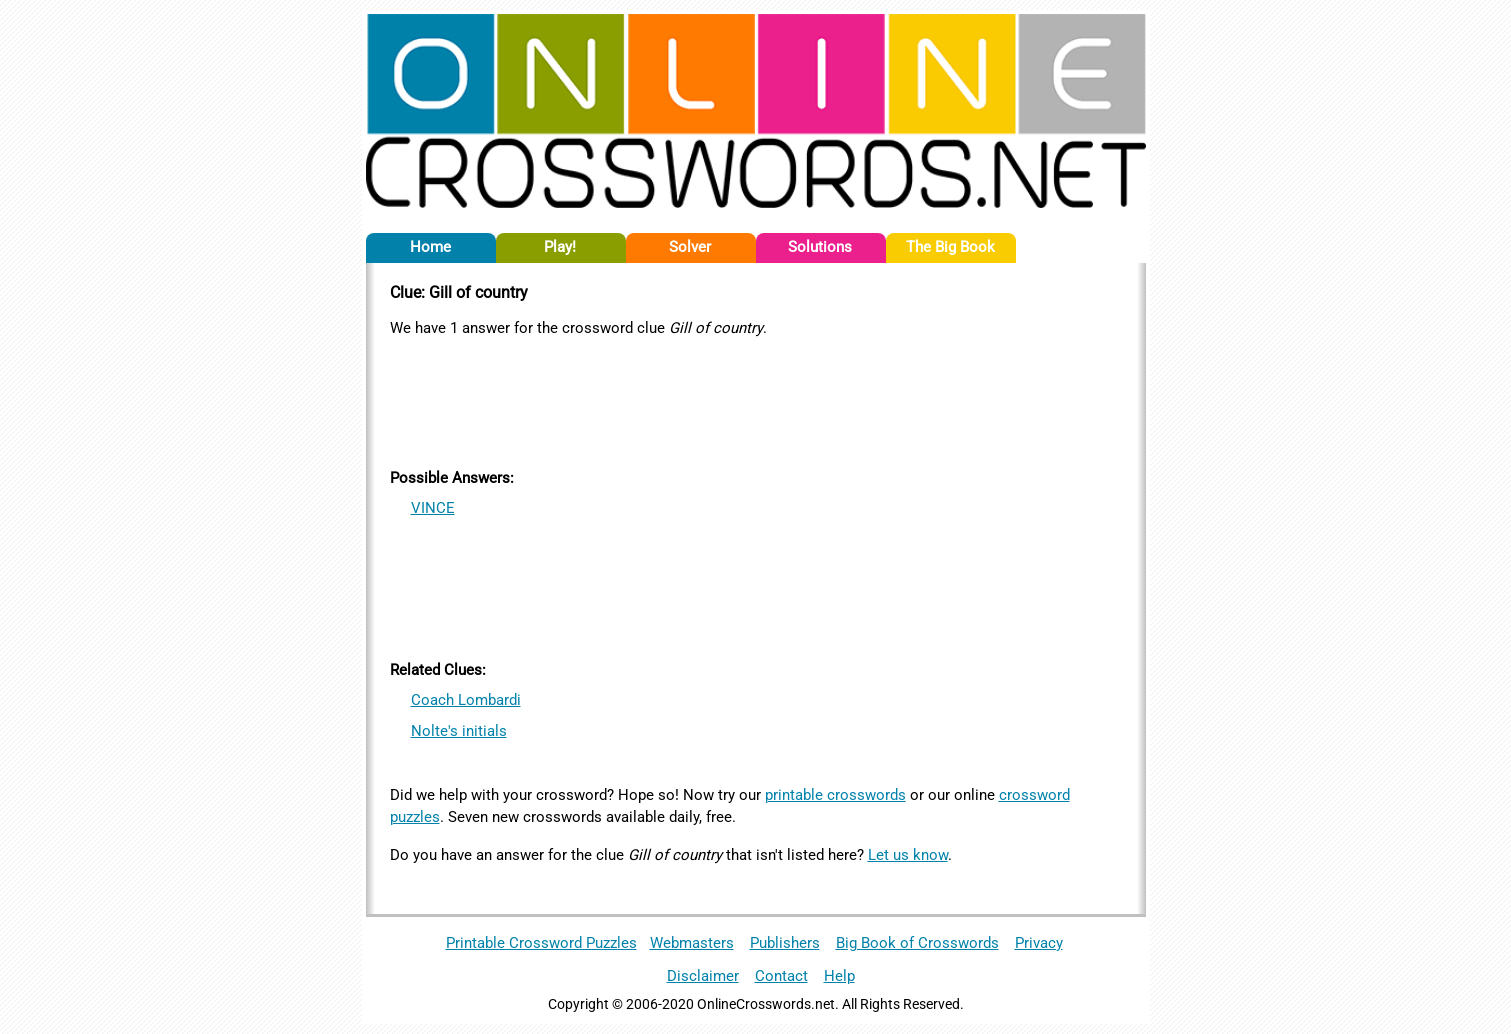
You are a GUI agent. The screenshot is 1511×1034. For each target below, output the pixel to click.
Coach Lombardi (466, 700)
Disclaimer (703, 976)
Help (839, 976)
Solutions (820, 247)
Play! (560, 247)
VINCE (433, 508)
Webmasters (692, 943)
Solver (690, 247)
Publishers (785, 943)
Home (430, 247)
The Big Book (950, 247)
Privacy (1039, 943)
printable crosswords (835, 795)
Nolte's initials (459, 731)
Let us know (908, 855)
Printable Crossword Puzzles (541, 943)
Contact (781, 976)
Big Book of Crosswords (917, 943)
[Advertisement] (756, 399)
